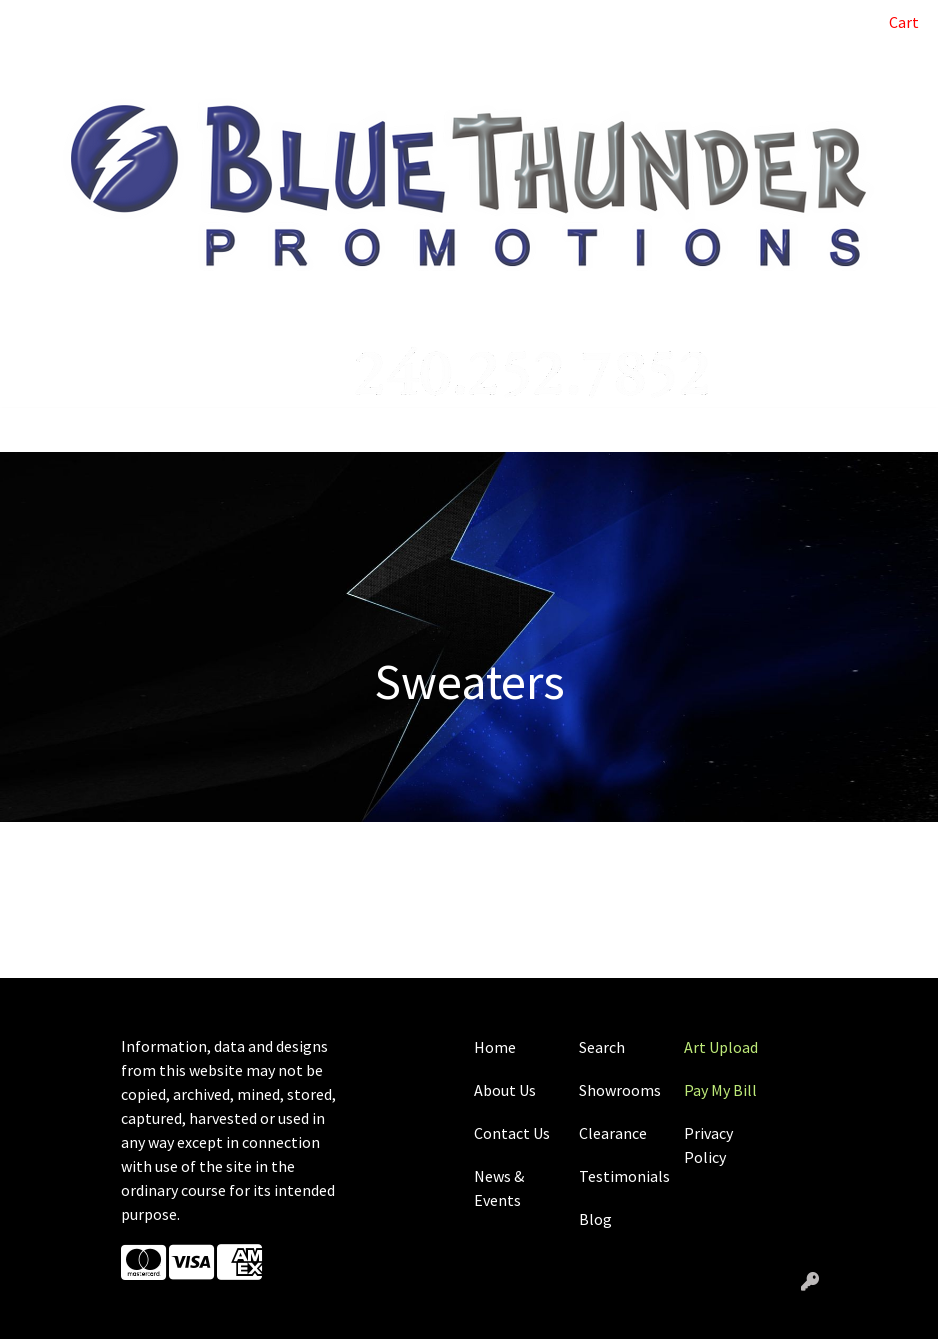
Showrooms (619, 1090)
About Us (505, 1090)
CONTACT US (63, 66)
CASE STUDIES (171, 66)
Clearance (613, 1133)
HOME (40, 22)
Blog (595, 1219)
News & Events (499, 1188)
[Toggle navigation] (31, 430)
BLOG (180, 22)
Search (818, 22)
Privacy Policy (708, 1145)
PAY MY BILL (254, 22)
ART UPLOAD (354, 22)
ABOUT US (111, 22)
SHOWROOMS (281, 66)
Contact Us (512, 1133)
